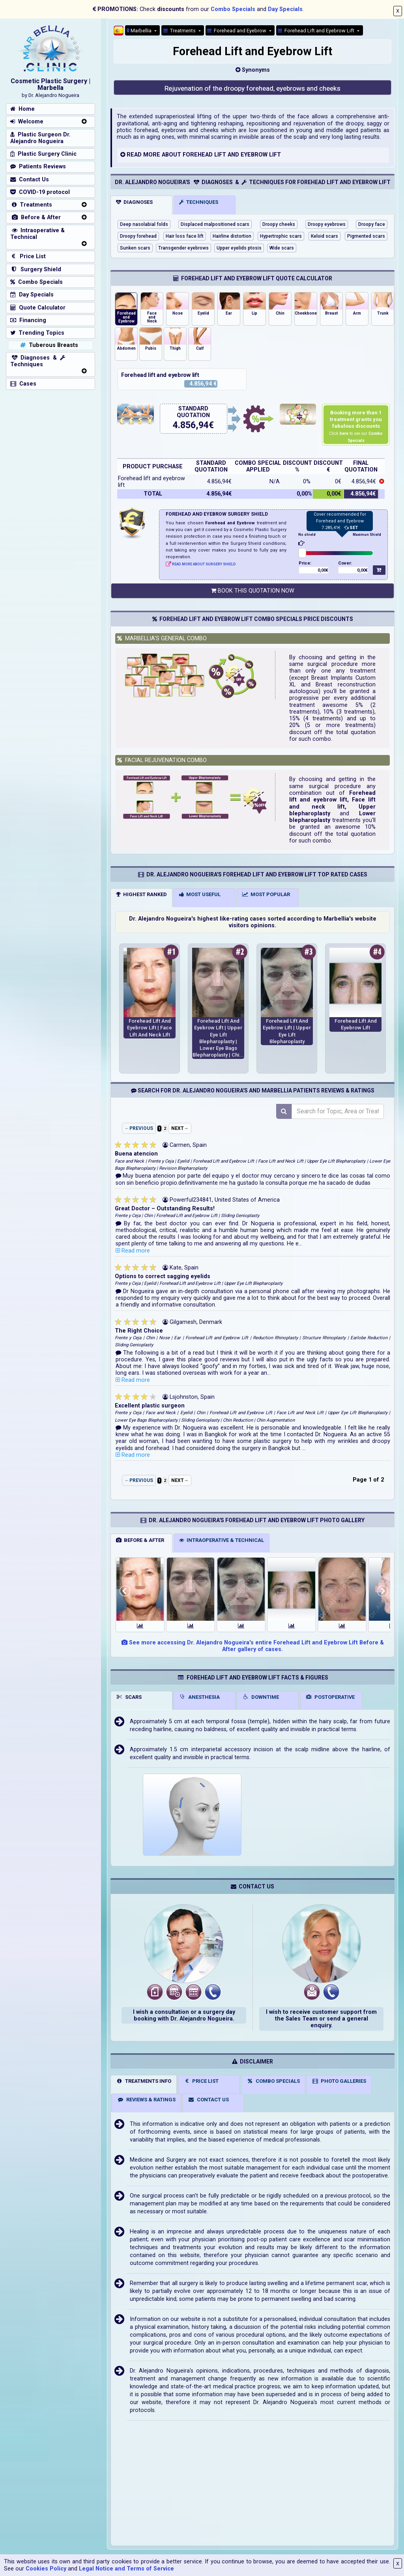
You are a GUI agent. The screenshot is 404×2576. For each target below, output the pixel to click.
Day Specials (285, 9)
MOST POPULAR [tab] (266, 894)
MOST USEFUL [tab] (200, 894)
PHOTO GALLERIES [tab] (339, 2081)
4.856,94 (191, 425)
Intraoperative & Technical (37, 233)
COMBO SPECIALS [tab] (273, 2081)
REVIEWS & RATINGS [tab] (146, 2100)
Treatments (180, 31)
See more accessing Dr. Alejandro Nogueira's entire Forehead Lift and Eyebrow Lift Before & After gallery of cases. (253, 1646)
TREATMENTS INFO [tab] (143, 2081)
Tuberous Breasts (48, 345)
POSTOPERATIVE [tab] (330, 1696)
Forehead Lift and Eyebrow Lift (316, 31)
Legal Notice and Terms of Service (126, 2568)
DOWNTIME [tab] (260, 1696)
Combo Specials (233, 9)
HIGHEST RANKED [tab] (141, 894)
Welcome (26, 121)
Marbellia (140, 31)
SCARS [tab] (129, 1696)
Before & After (35, 217)
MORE (151, 154)
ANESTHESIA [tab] (199, 1696)
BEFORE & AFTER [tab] (140, 1540)
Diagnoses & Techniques (37, 361)
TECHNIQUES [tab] (198, 202)
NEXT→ (180, 1128)
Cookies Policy (46, 2568)
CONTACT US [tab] (208, 2100)
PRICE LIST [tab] (201, 2081)
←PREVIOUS (139, 1128)
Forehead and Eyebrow (237, 31)
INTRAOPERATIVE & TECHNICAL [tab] (221, 1540)
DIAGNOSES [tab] (134, 202)
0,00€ (323, 570)
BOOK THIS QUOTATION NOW (252, 590)
